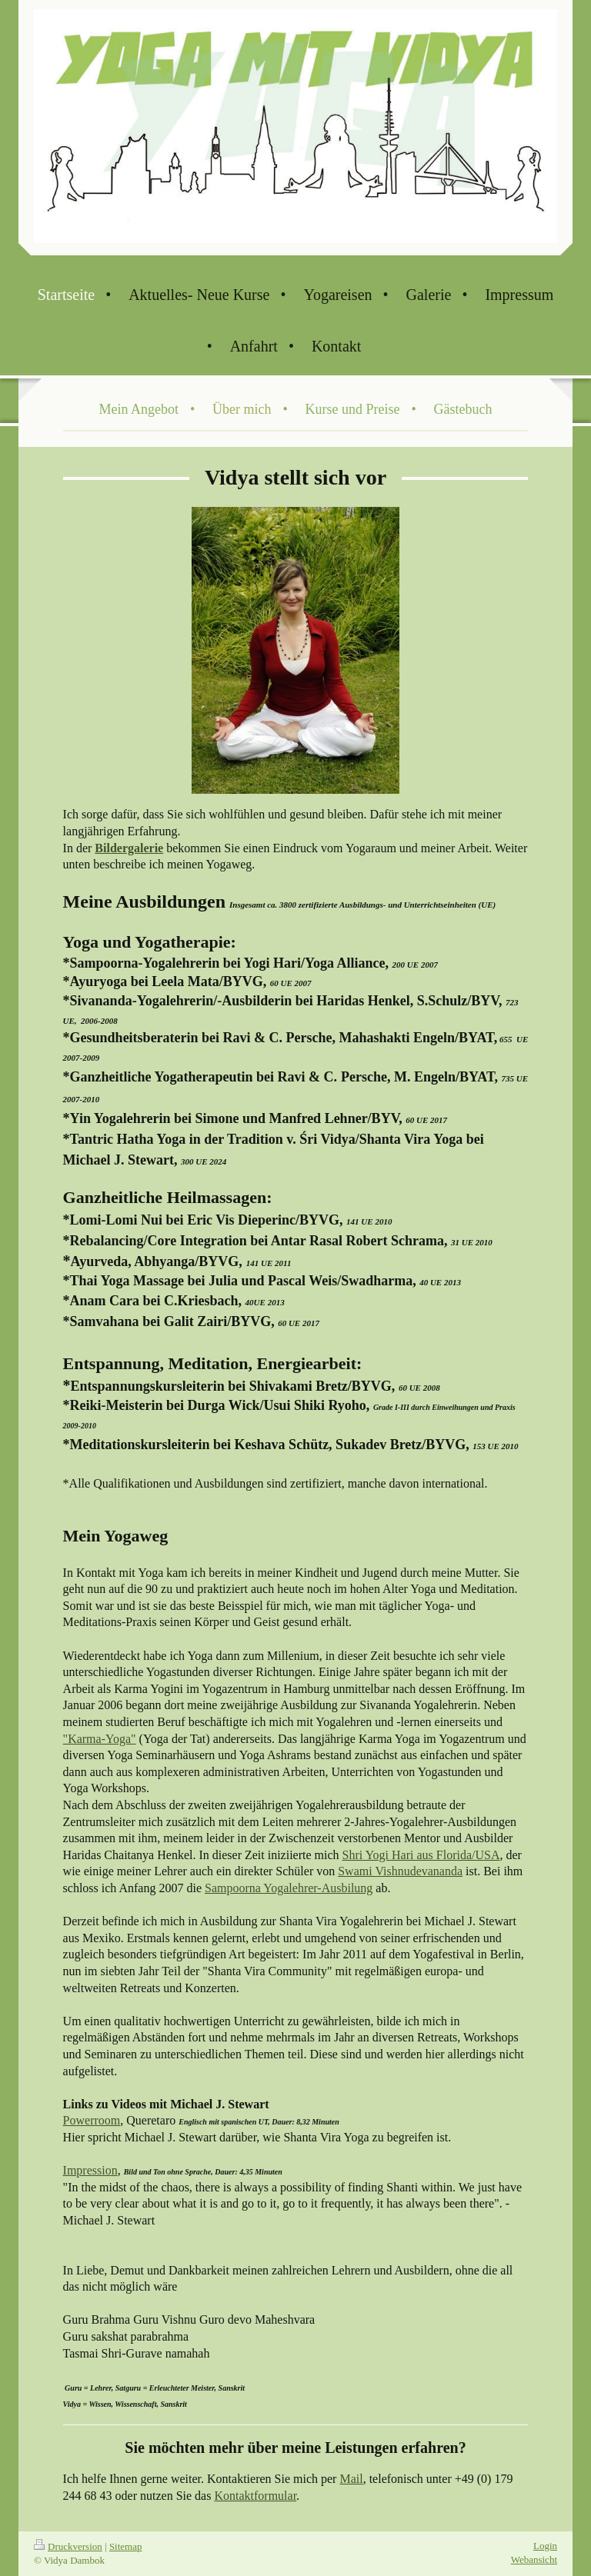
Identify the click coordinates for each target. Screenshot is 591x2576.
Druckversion (68, 2546)
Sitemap (125, 2546)
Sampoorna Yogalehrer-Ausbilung (288, 1888)
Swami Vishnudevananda (400, 1871)
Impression (90, 2170)
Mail (350, 2478)
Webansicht (534, 2559)
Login (545, 2545)
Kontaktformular (255, 2495)
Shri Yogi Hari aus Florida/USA (421, 1854)
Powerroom (92, 2120)
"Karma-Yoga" (99, 1738)
